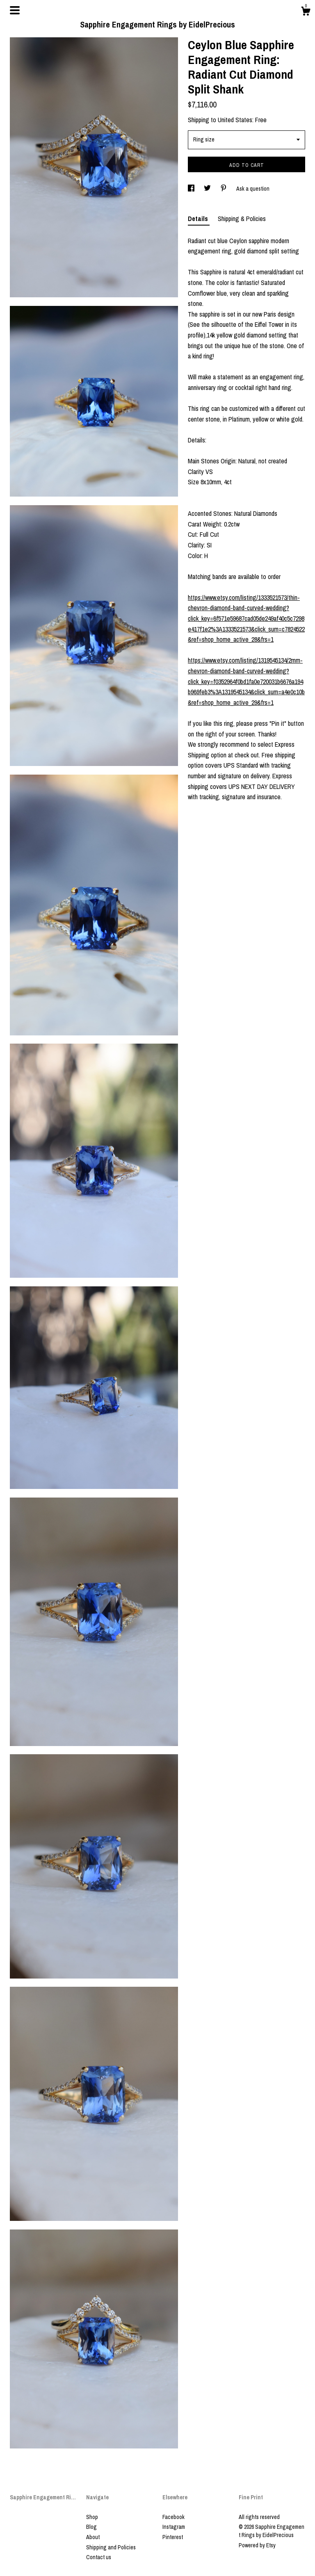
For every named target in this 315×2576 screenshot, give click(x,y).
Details (199, 218)
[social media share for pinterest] (224, 188)
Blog (91, 2526)
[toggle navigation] (15, 10)
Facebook (173, 2517)
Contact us (98, 2557)
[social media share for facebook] (192, 188)
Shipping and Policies (111, 2547)
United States (235, 119)
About (93, 2537)
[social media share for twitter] (208, 188)
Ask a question (252, 188)
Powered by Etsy (257, 2545)
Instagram (173, 2526)
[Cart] (305, 12)
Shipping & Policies (242, 218)
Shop (92, 2517)
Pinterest (172, 2537)
